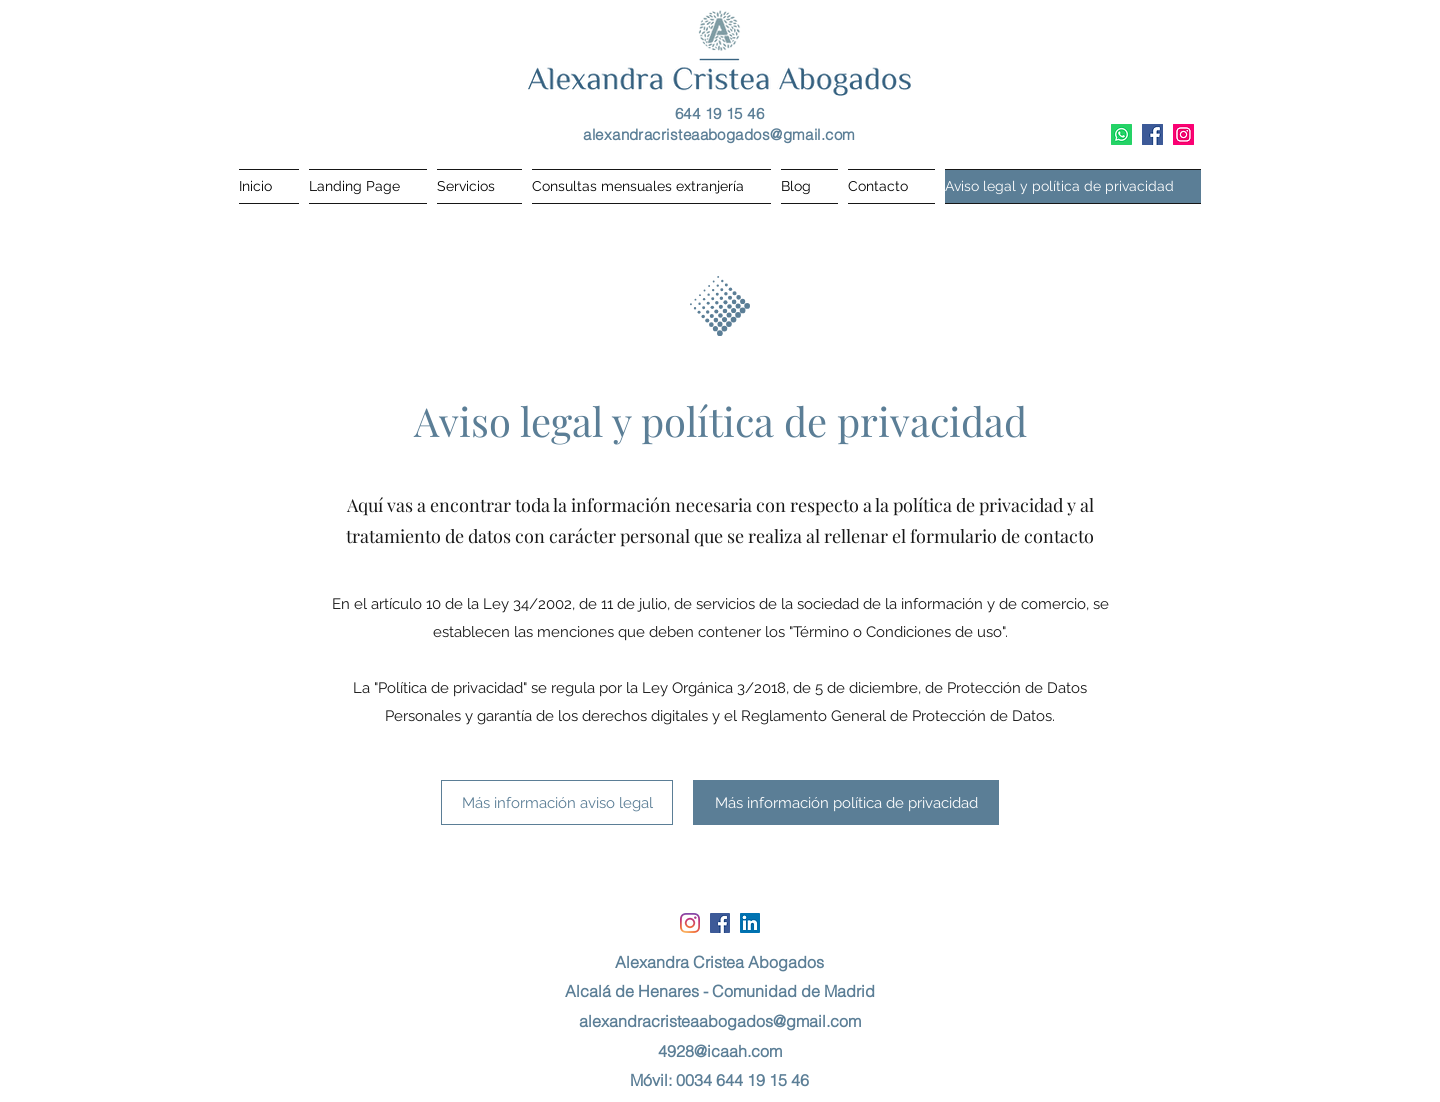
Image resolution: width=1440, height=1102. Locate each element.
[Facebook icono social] (1152, 134)
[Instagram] (1183, 134)
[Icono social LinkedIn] (750, 923)
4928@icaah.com (720, 1051)
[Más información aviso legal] (557, 802)
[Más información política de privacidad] (846, 802)
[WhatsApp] (1121, 134)
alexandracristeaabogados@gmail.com (719, 134)
